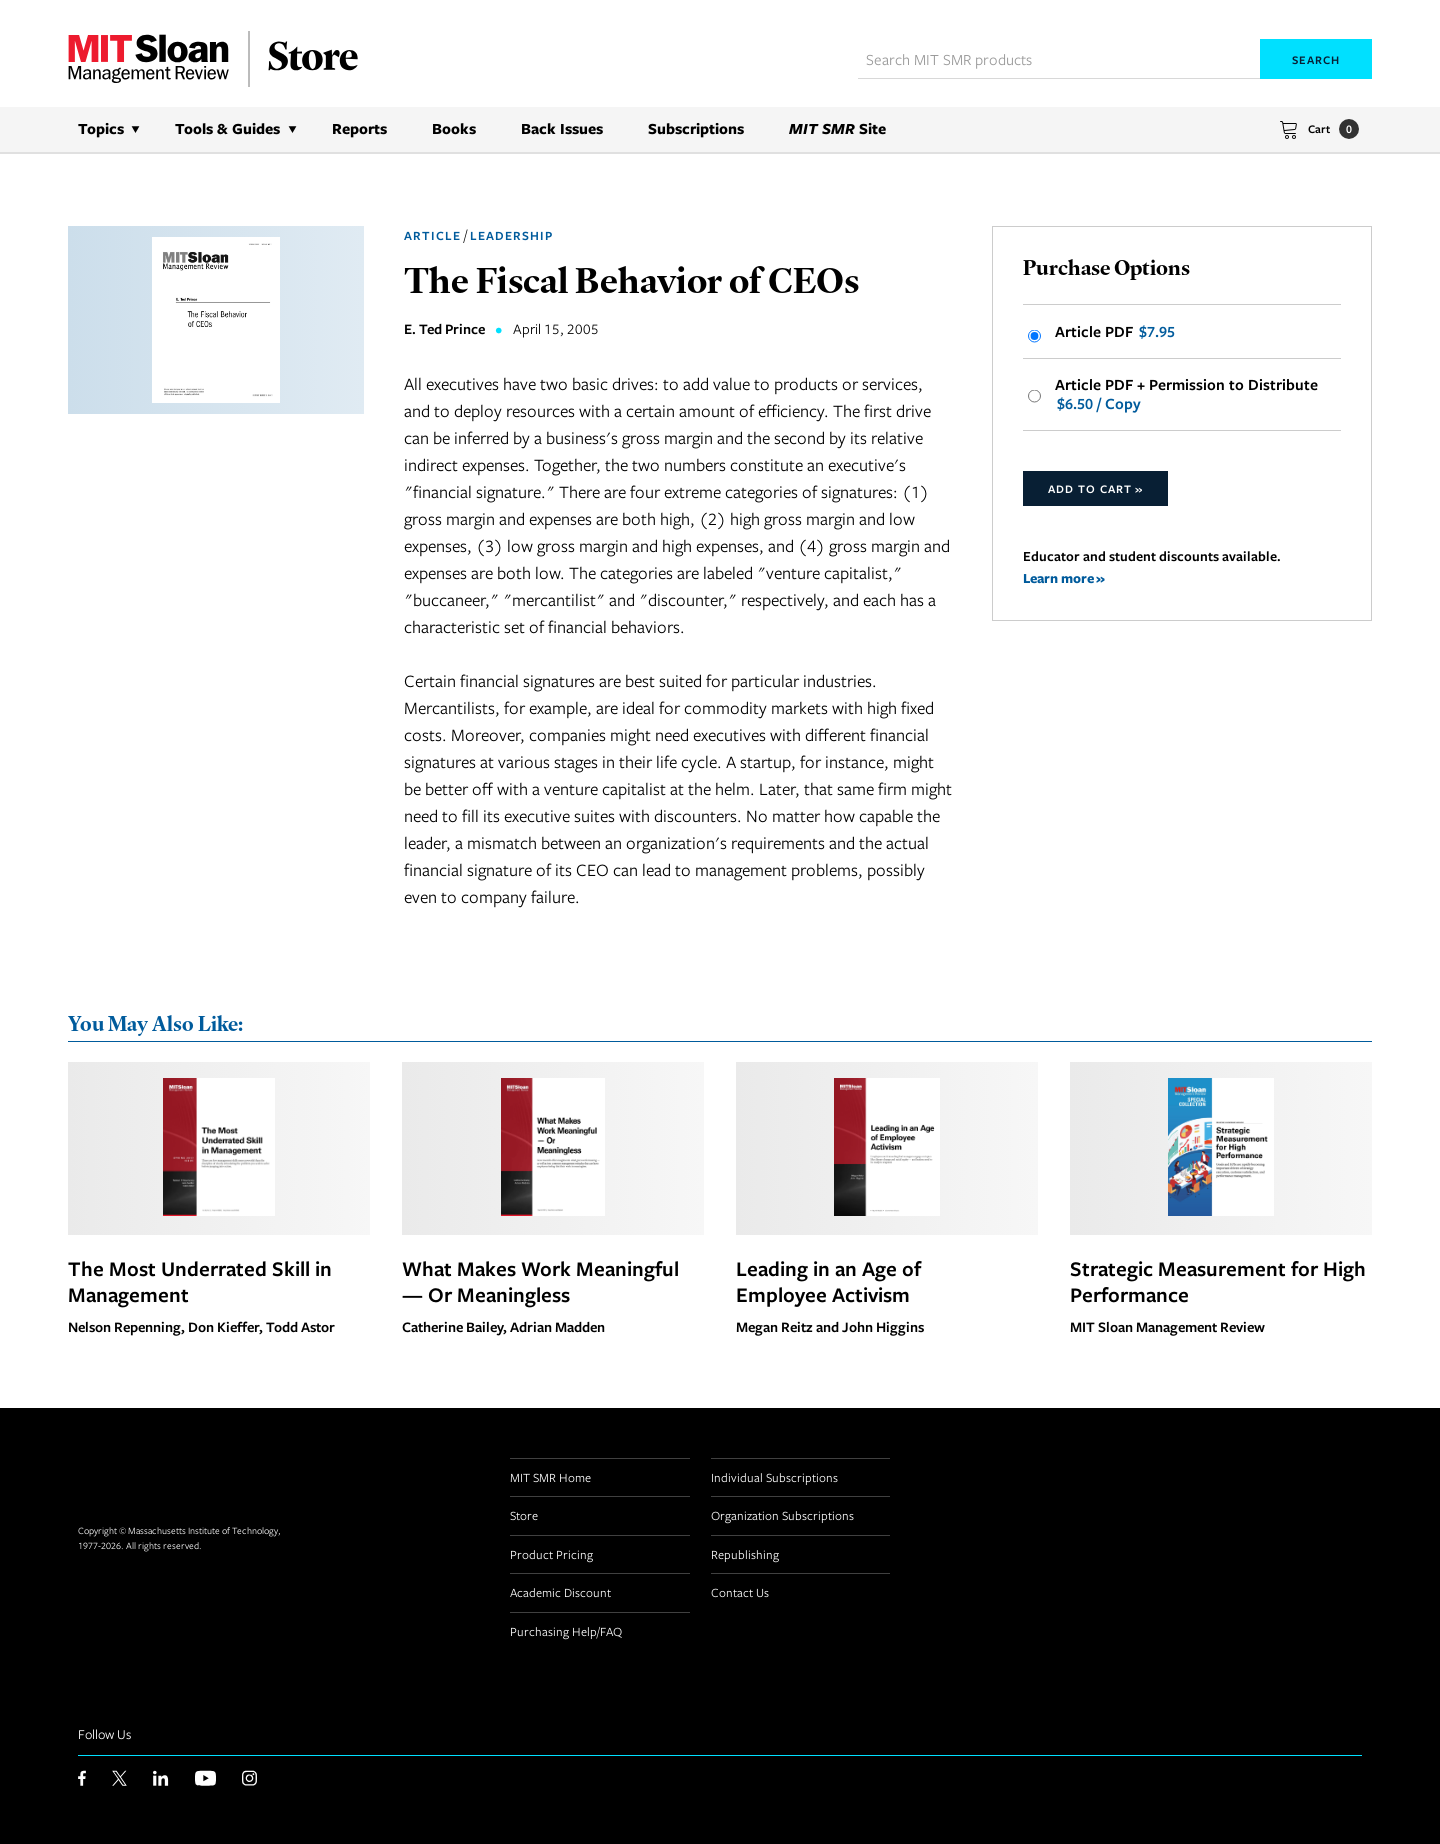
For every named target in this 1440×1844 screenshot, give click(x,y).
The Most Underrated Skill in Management (200, 1281)
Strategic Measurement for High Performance (1218, 1281)
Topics (101, 128)
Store (524, 1515)
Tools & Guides (227, 128)
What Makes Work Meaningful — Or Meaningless (540, 1281)
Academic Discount (560, 1592)
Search (1316, 59)
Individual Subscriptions (774, 1477)
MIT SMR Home (550, 1477)
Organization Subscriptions (782, 1515)
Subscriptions (696, 128)
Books (454, 128)
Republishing (745, 1554)
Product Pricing (551, 1554)
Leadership (511, 235)
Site (837, 128)
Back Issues (562, 128)
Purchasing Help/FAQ (566, 1631)
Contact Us (740, 1592)
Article (432, 235)
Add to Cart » (1095, 488)
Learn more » (1064, 577)
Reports (359, 128)
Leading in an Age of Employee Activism (828, 1281)
